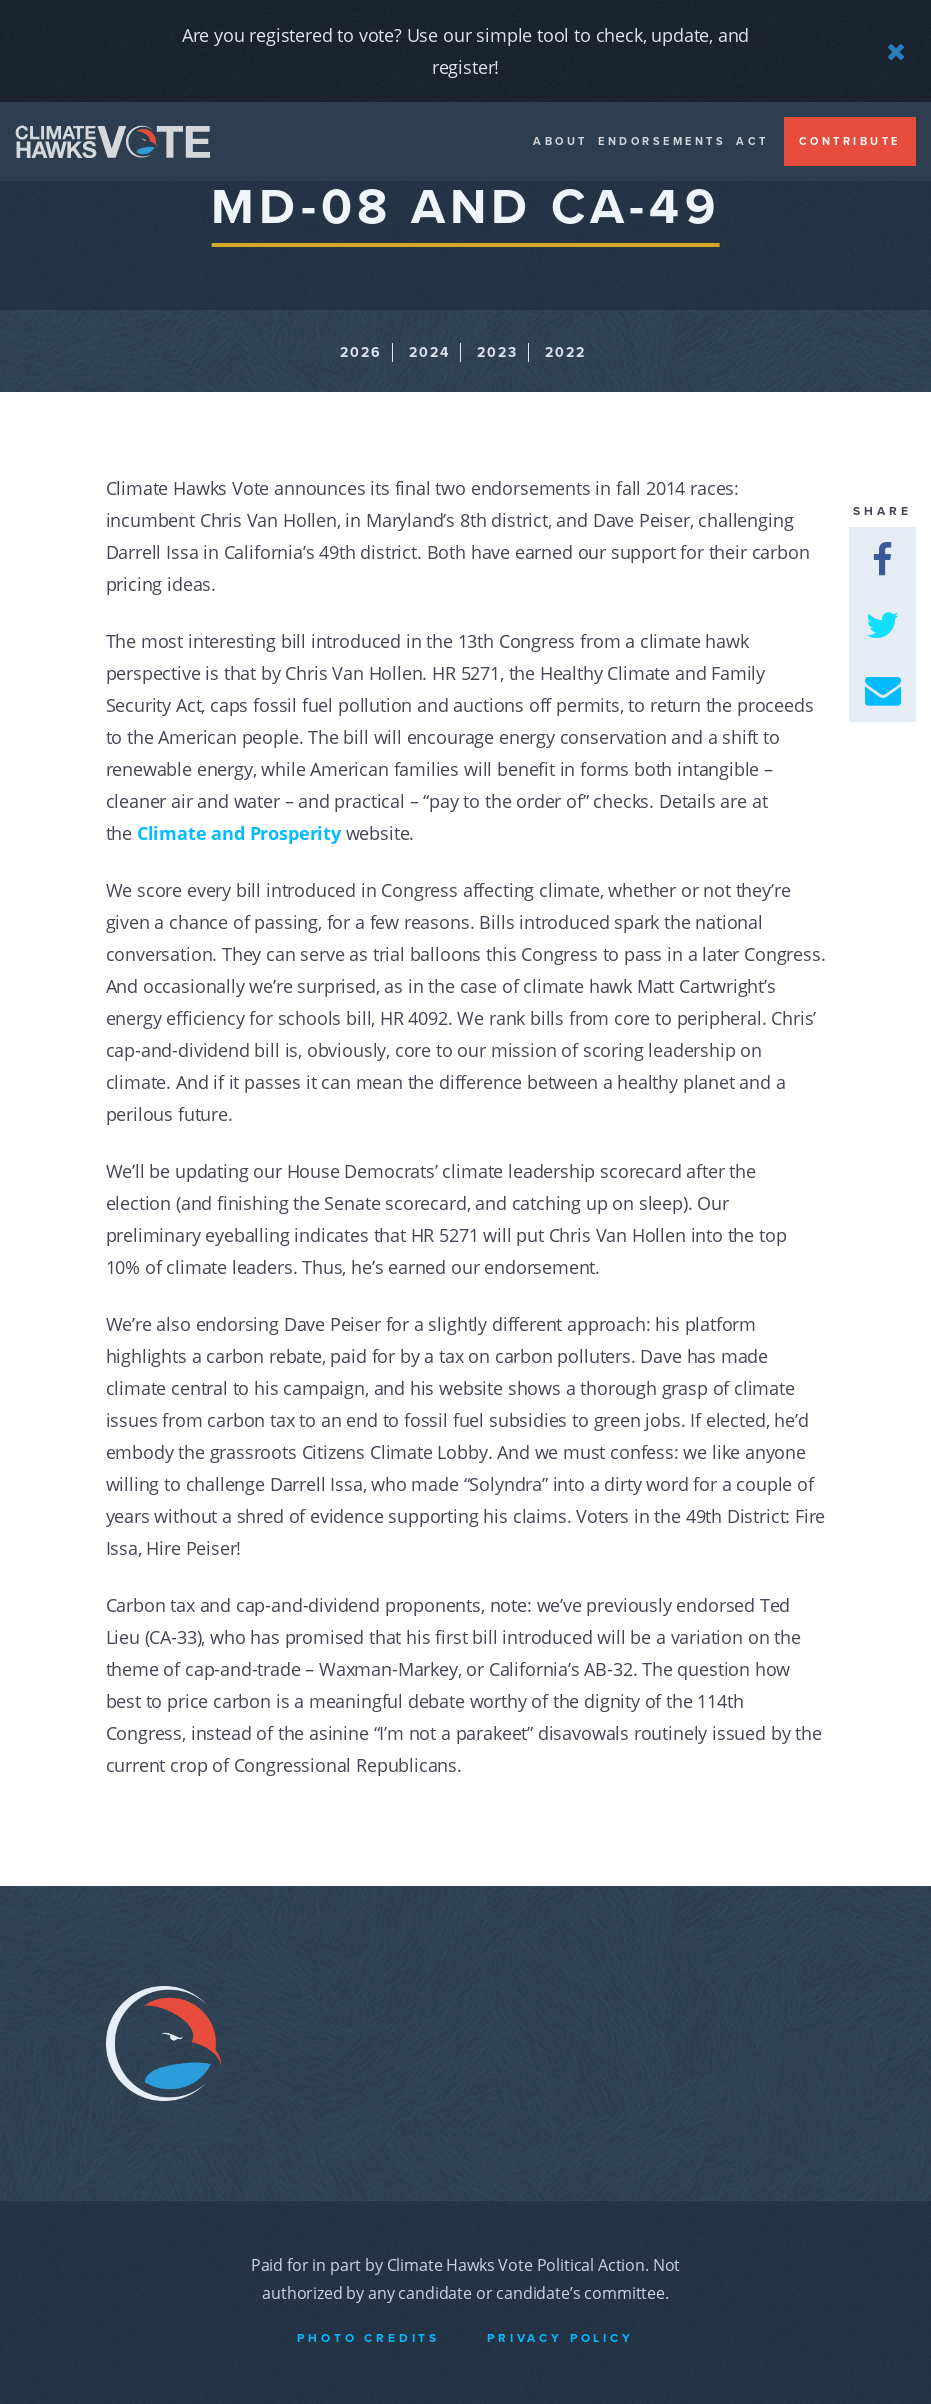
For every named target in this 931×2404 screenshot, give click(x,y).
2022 (565, 352)
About (560, 141)
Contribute (850, 141)
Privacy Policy (560, 2338)
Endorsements (662, 141)
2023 (497, 352)
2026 (361, 352)
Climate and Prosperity (239, 833)
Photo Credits (368, 2338)
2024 (429, 352)
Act (752, 141)
